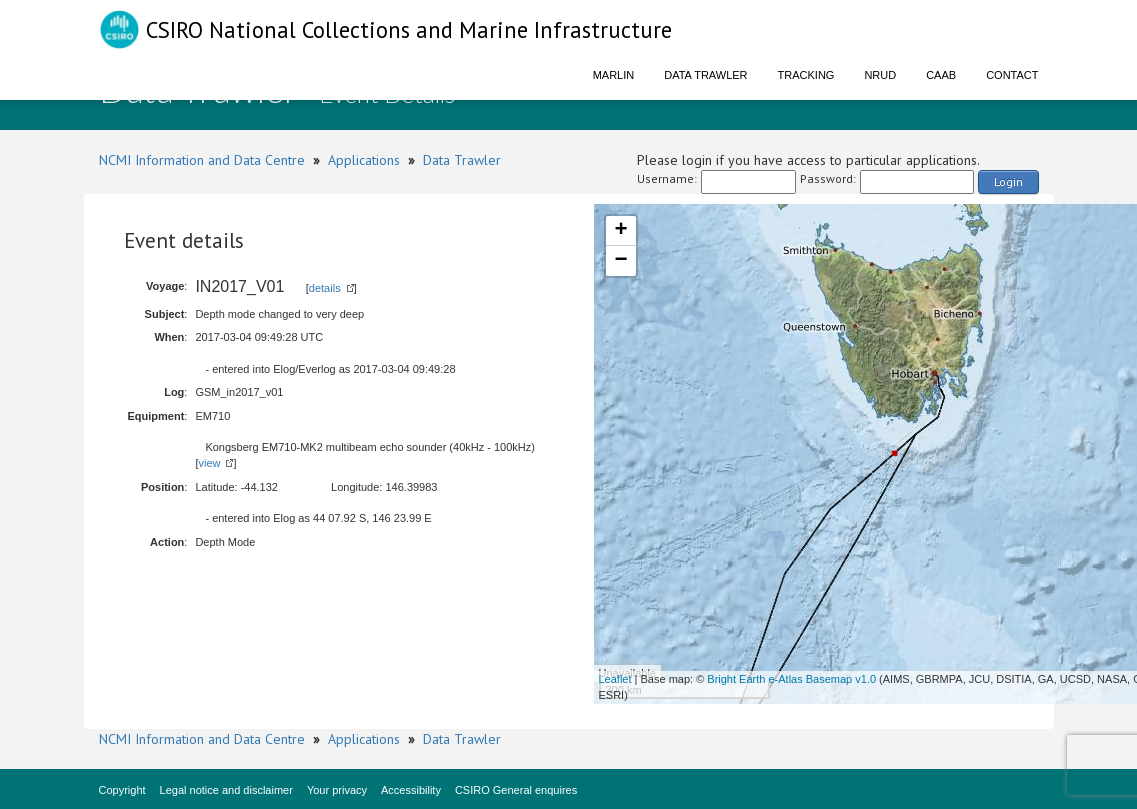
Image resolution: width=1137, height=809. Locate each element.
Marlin (614, 75)
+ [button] (620, 231)
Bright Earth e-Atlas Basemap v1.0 (791, 679)
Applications (364, 160)
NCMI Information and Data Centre (202, 160)
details (325, 288)
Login (1008, 181)
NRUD (880, 75)
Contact (1012, 75)
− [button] (620, 261)
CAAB (941, 75)
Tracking (806, 75)
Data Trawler (705, 75)
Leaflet (615, 679)
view (209, 463)
